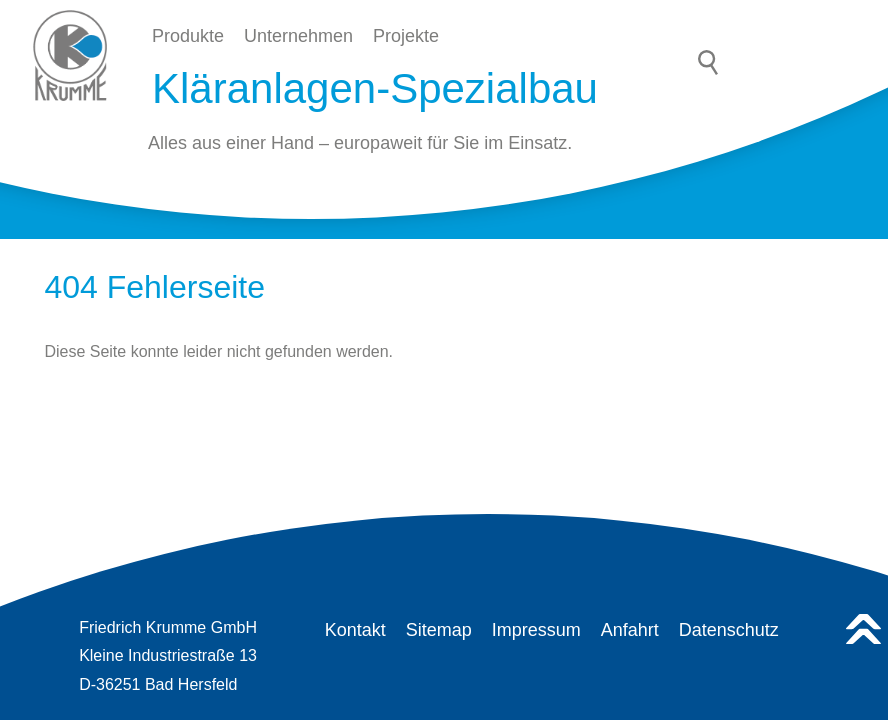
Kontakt (355, 630)
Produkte (188, 36)
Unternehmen (298, 36)
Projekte (406, 36)
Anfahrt (630, 630)
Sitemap (439, 630)
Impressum (536, 630)
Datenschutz (729, 630)
